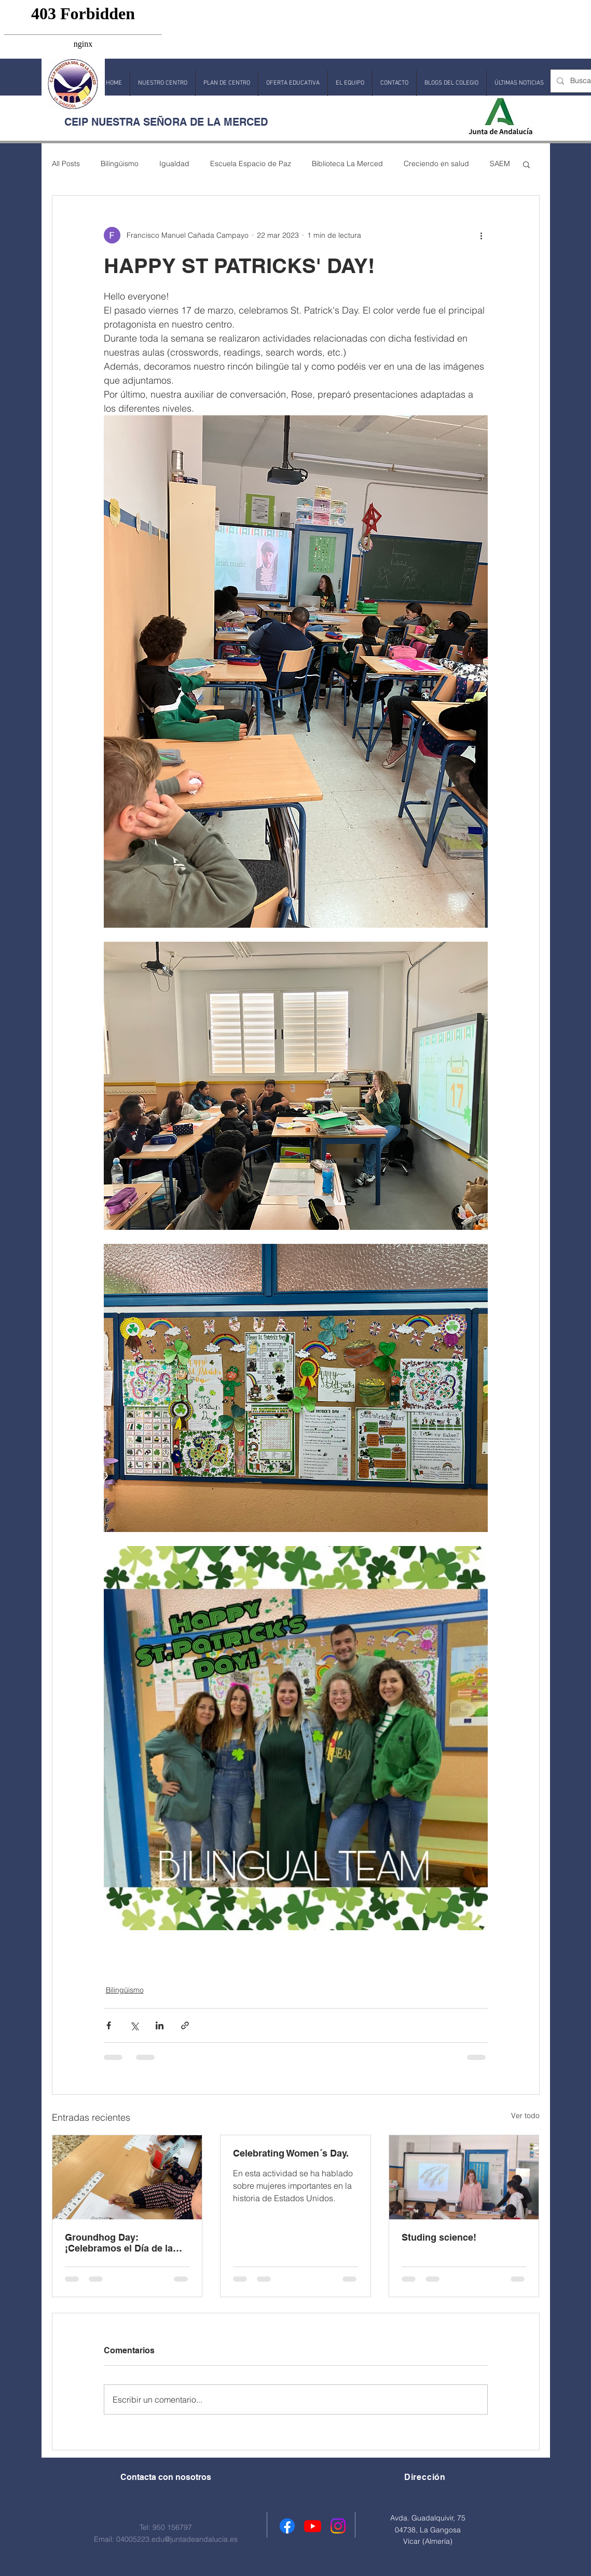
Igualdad (174, 163)
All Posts (66, 163)
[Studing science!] (464, 2177)
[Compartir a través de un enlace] (185, 2025)
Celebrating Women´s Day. (291, 2153)
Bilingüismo (120, 163)
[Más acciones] (481, 235)
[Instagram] (338, 2526)
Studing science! (439, 2237)
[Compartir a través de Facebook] (109, 2025)
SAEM (500, 163)
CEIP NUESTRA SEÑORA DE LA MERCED (166, 122)
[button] (162, 83)
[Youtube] (313, 2526)
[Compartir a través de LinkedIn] (159, 2025)
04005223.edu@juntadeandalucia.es (177, 2539)
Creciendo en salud (436, 163)
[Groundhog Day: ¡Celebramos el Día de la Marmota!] (127, 2177)
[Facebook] (287, 2526)
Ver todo (525, 2115)
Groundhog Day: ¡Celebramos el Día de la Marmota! (119, 2243)
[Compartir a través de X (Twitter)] (134, 2025)
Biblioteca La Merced (347, 163)
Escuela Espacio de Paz (250, 163)
